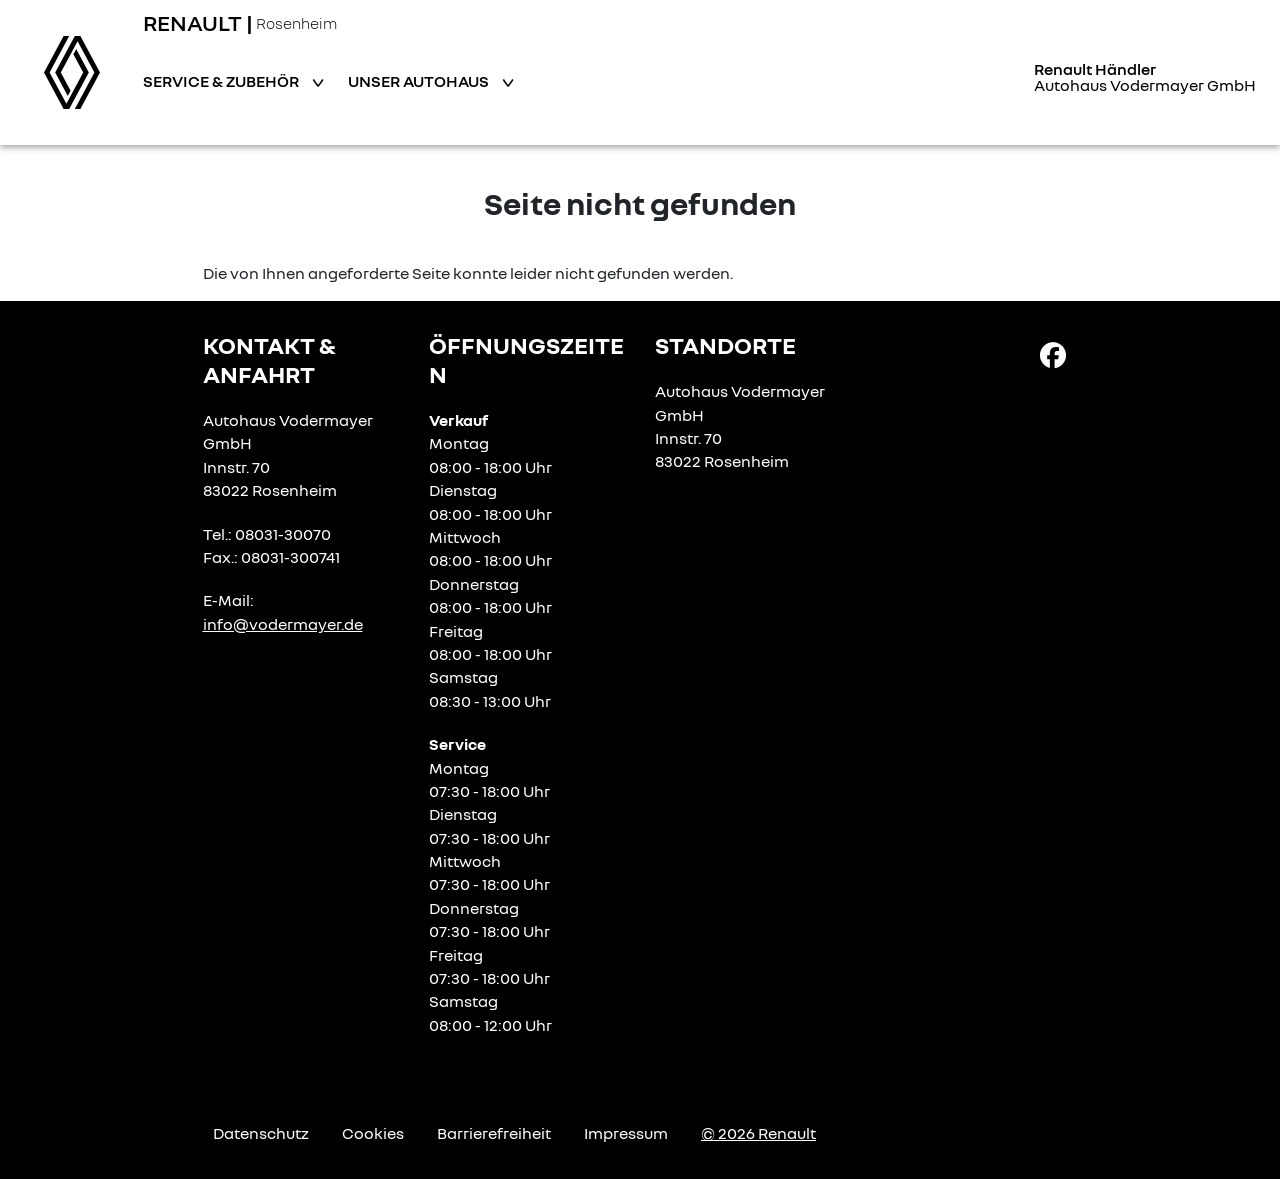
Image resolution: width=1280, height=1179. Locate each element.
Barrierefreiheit (494, 1133)
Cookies (373, 1133)
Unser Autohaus (420, 81)
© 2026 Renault (758, 1133)
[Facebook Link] (1053, 354)
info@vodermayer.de (283, 624)
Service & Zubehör (222, 81)
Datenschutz (261, 1133)
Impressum (626, 1133)
